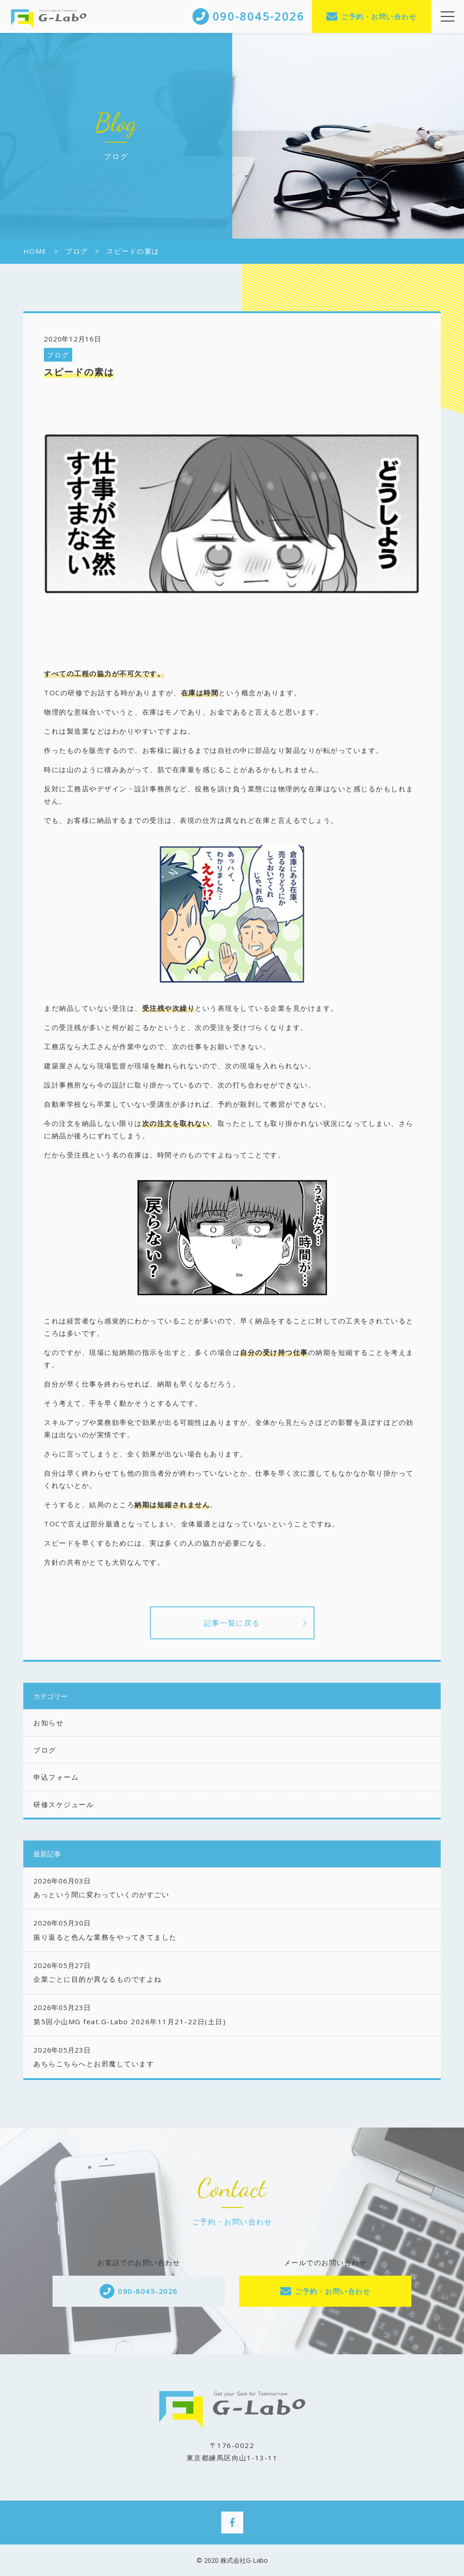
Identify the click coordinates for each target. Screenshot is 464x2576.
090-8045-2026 (148, 2291)
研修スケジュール (63, 1804)
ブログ (58, 354)
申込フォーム (56, 1776)
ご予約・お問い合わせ (378, 16)
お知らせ (48, 1722)
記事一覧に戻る (232, 1623)
